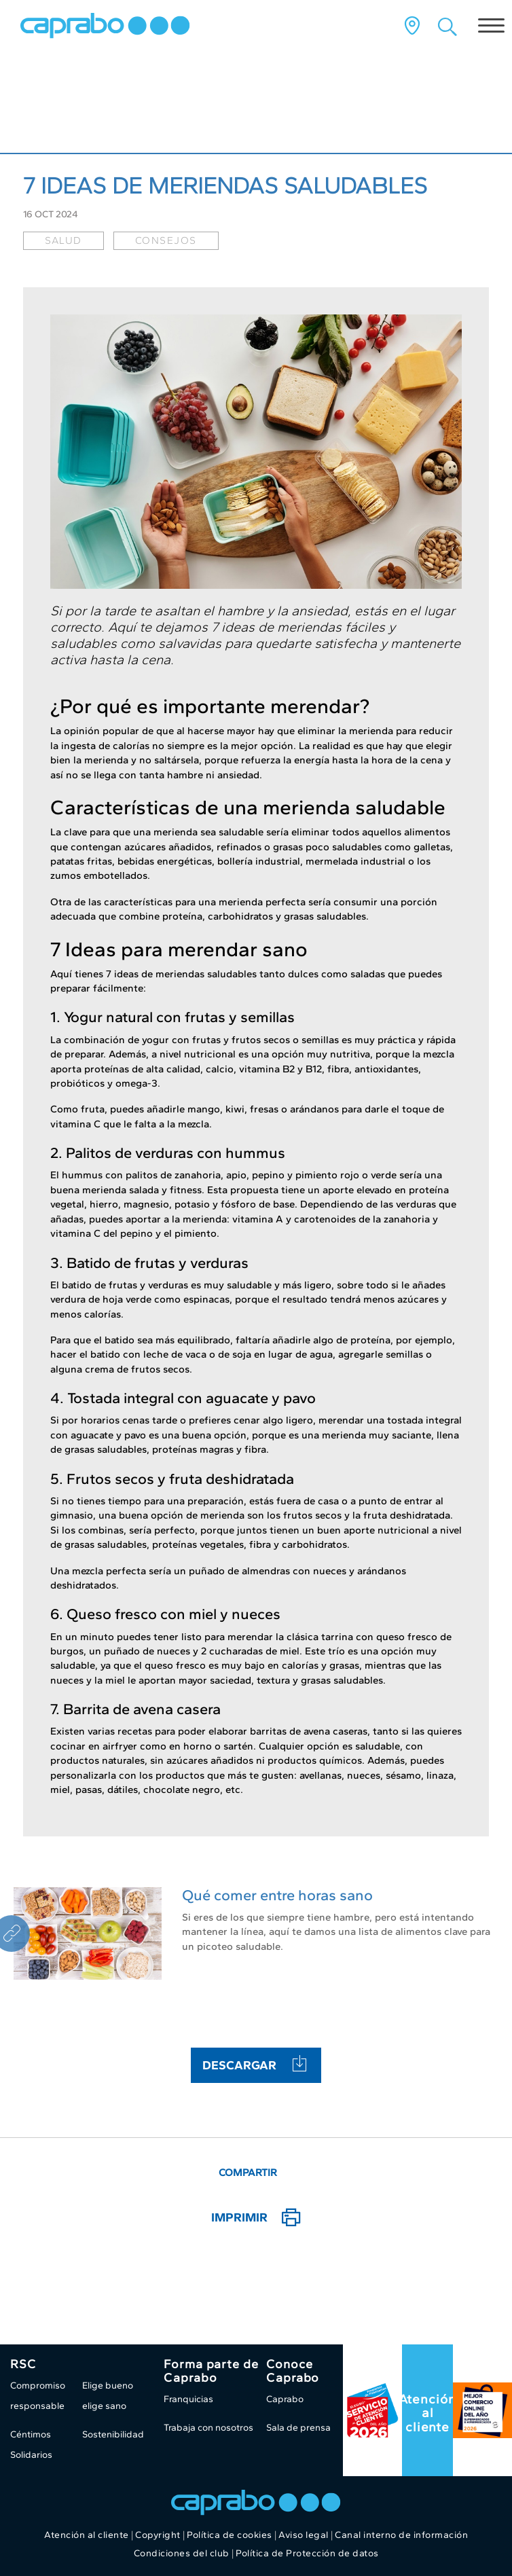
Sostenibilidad (113, 2434)
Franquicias (188, 2399)
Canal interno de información (401, 2535)
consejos (166, 240)
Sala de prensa (298, 2427)
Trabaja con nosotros (208, 2427)
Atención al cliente (427, 2413)
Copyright (158, 2535)
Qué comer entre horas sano (277, 1895)
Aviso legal (303, 2535)
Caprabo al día (76, 115)
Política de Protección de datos (307, 2553)
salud (63, 240)
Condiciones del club (182, 2553)
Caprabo (285, 2399)
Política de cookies (229, 2535)
